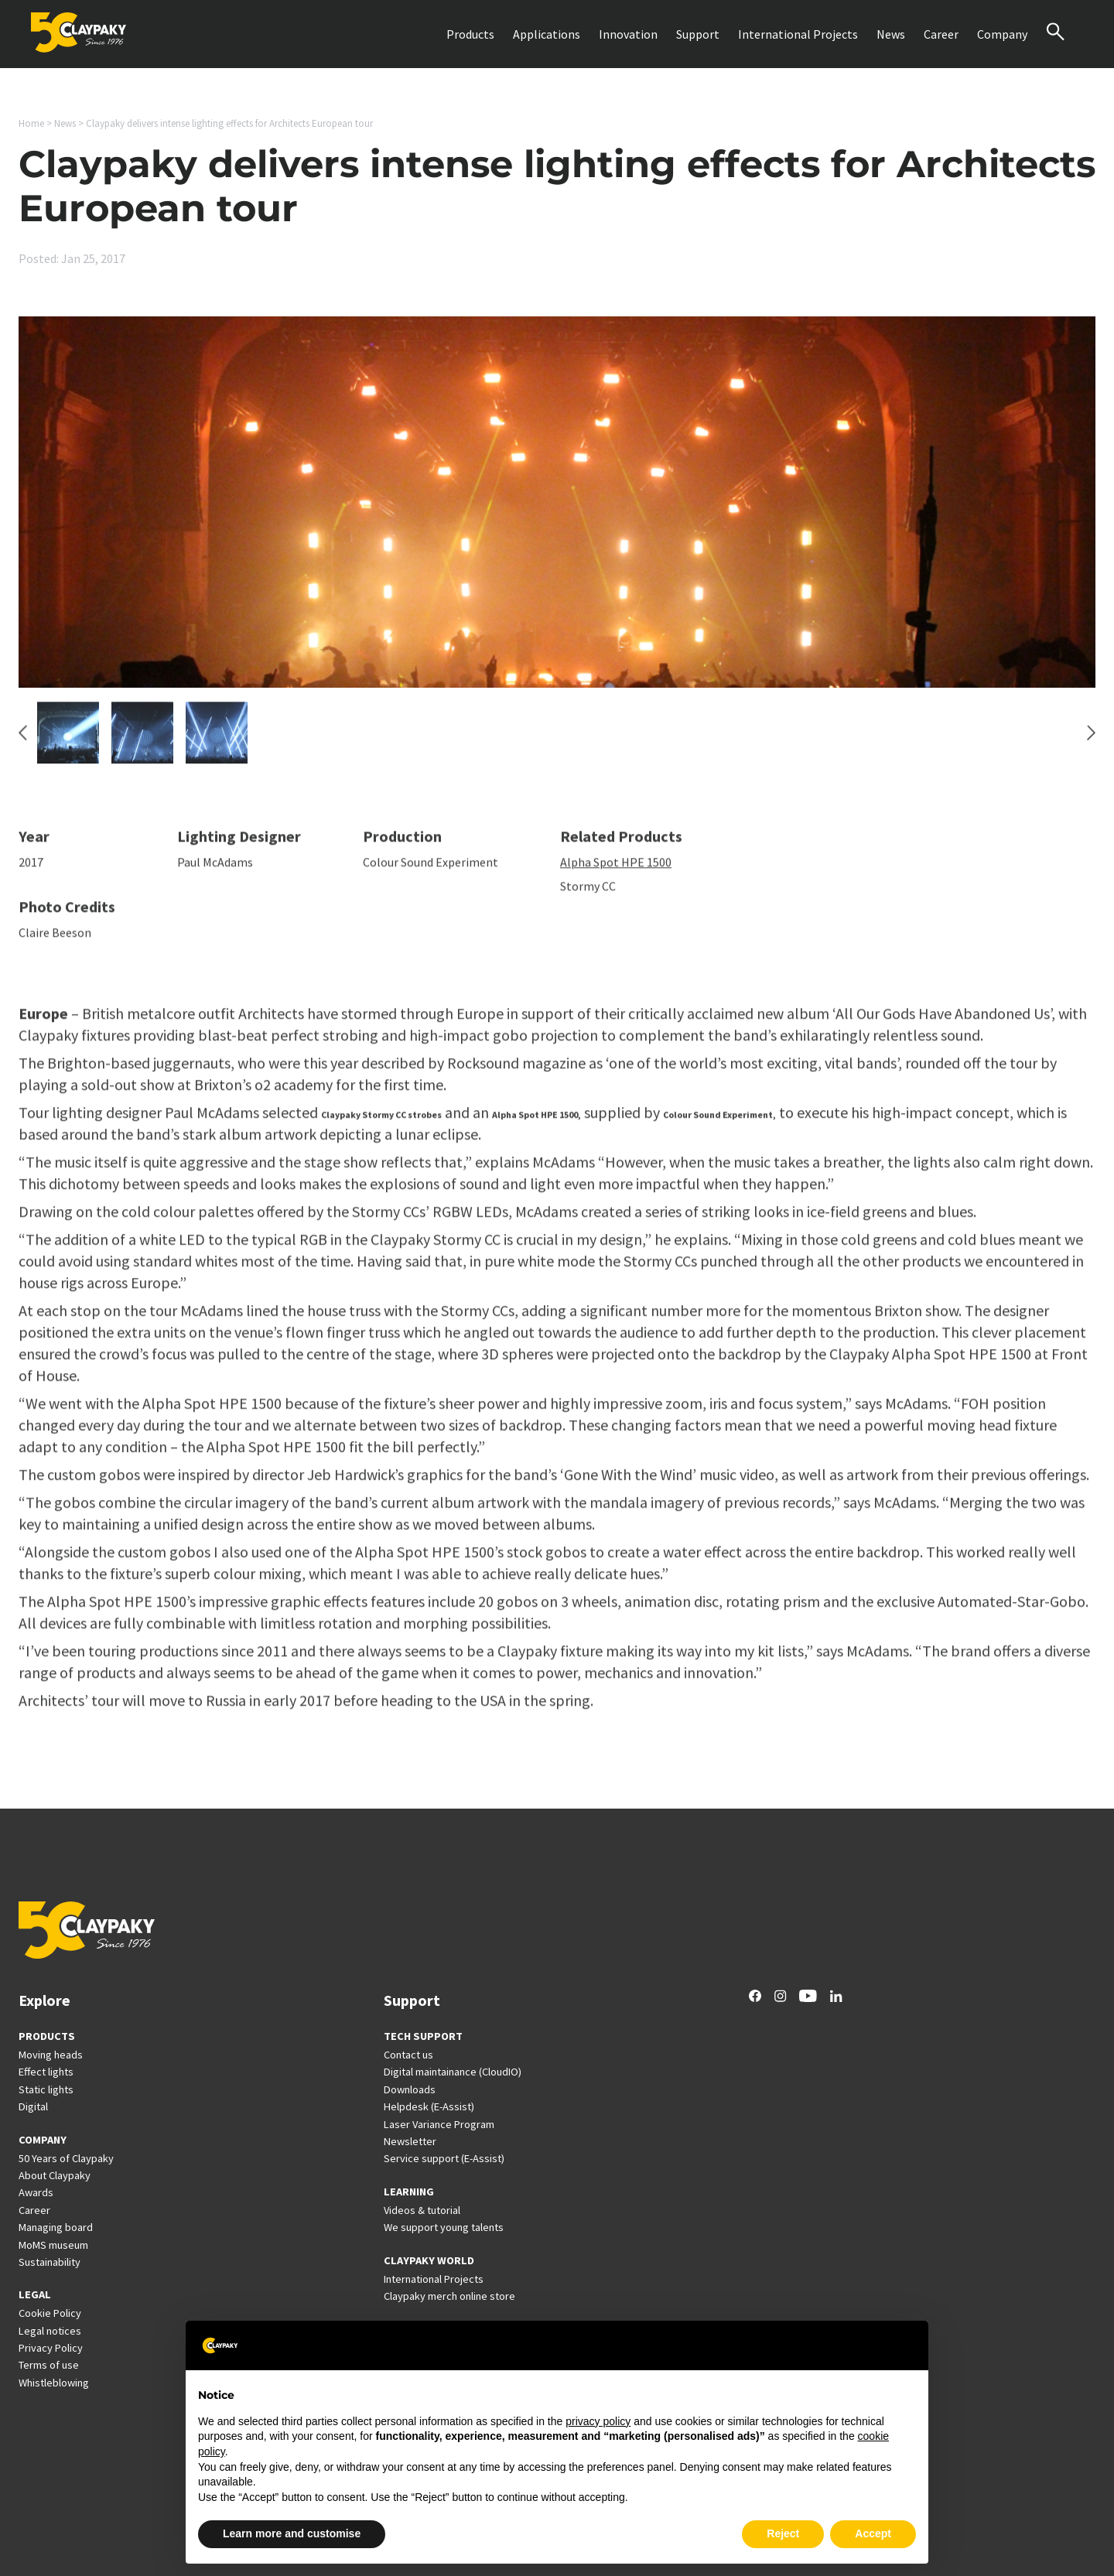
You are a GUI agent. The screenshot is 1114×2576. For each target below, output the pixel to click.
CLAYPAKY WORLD (429, 2260)
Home (31, 123)
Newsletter (410, 2141)
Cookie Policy (50, 2313)
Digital (33, 2106)
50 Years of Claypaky (66, 2158)
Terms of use (49, 2365)
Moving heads (51, 2055)
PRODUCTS (47, 2036)
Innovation (628, 34)
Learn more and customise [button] (292, 2533)
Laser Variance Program (439, 2124)
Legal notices (50, 2331)
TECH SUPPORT (423, 2036)
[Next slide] (1091, 739)
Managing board (56, 2227)
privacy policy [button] (598, 2421)
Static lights (46, 2089)
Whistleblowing (54, 2383)
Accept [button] (873, 2533)
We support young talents (444, 2227)
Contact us (408, 2055)
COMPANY (43, 2140)
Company (1002, 34)
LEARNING (409, 2191)
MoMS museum (53, 2245)
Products (470, 34)
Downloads (410, 2089)
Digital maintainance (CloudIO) (452, 2072)
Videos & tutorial (422, 2210)
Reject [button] (783, 2533)
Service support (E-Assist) (444, 2158)
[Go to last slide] (23, 739)
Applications (546, 34)
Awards (36, 2192)
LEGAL (35, 2294)
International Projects (798, 34)
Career (941, 34)
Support (697, 34)
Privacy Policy (51, 2348)
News (891, 34)
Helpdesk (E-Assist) (429, 2106)
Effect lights (46, 2072)
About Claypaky (55, 2175)
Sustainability (49, 2262)
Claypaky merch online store (449, 2296)
